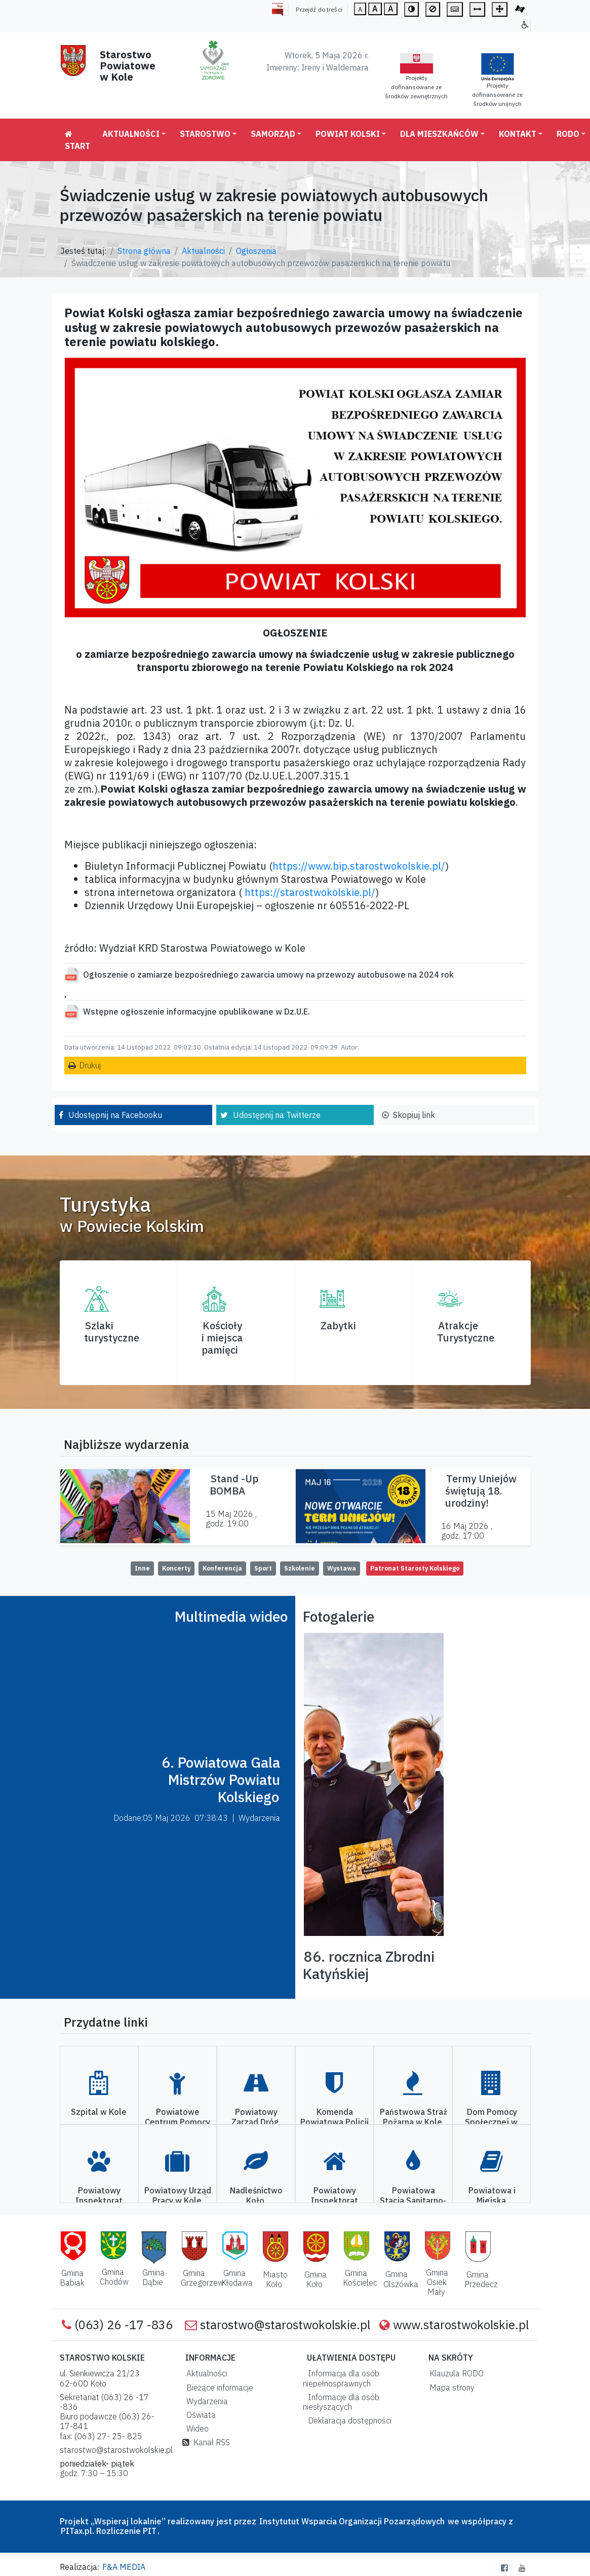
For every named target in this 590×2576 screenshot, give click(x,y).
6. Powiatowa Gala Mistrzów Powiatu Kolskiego (221, 1779)
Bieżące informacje (217, 2387)
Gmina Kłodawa (237, 2278)
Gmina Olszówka (400, 2279)
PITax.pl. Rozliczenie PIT (108, 2531)
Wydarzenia (205, 2401)
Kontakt (517, 134)
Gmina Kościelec (360, 2278)
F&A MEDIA (123, 2567)
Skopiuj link (414, 1115)
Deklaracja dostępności (347, 2420)
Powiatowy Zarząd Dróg (255, 2116)
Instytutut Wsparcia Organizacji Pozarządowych (351, 2521)
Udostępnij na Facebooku (115, 1115)
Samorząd (273, 134)
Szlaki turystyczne (111, 1332)
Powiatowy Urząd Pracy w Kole (177, 2195)
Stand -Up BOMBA (234, 1485)
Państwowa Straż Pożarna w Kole (413, 2116)
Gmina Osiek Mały (437, 2282)
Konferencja (222, 1568)
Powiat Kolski (348, 134)
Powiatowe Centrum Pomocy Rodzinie (177, 2121)
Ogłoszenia (256, 251)
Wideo (195, 2428)
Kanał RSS (206, 2442)
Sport (263, 1568)
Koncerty (176, 1568)
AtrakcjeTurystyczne (465, 1332)
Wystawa (341, 1568)
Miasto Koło (275, 2279)
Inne (142, 1568)
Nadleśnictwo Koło (256, 2195)
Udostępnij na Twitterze (277, 1115)
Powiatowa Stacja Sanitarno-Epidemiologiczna (412, 2200)
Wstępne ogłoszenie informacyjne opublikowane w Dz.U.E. (196, 1011)
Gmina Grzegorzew (202, 2278)
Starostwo (205, 134)
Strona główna (144, 251)
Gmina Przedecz (481, 2279)
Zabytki (338, 1325)
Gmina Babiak (72, 2278)
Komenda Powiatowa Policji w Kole (334, 2121)
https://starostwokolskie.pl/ (310, 892)
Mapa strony (450, 2387)
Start (77, 140)
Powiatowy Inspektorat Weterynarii (99, 2200)
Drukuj (90, 1065)
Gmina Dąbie (153, 2277)
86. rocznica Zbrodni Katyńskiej (369, 1965)
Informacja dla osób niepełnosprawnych (341, 2378)
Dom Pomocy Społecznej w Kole (491, 2121)
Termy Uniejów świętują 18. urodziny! (481, 1491)
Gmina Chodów (114, 2277)
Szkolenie (299, 1568)
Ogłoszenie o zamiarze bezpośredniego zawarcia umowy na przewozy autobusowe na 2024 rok (268, 974)
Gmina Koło (315, 2279)
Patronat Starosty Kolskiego (414, 1568)
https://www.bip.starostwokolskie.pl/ (358, 866)
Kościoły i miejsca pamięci (222, 1338)
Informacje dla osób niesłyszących (341, 2402)
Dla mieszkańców (439, 134)
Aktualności (131, 134)
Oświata (199, 2415)
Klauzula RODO (454, 2373)
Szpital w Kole (99, 2112)
